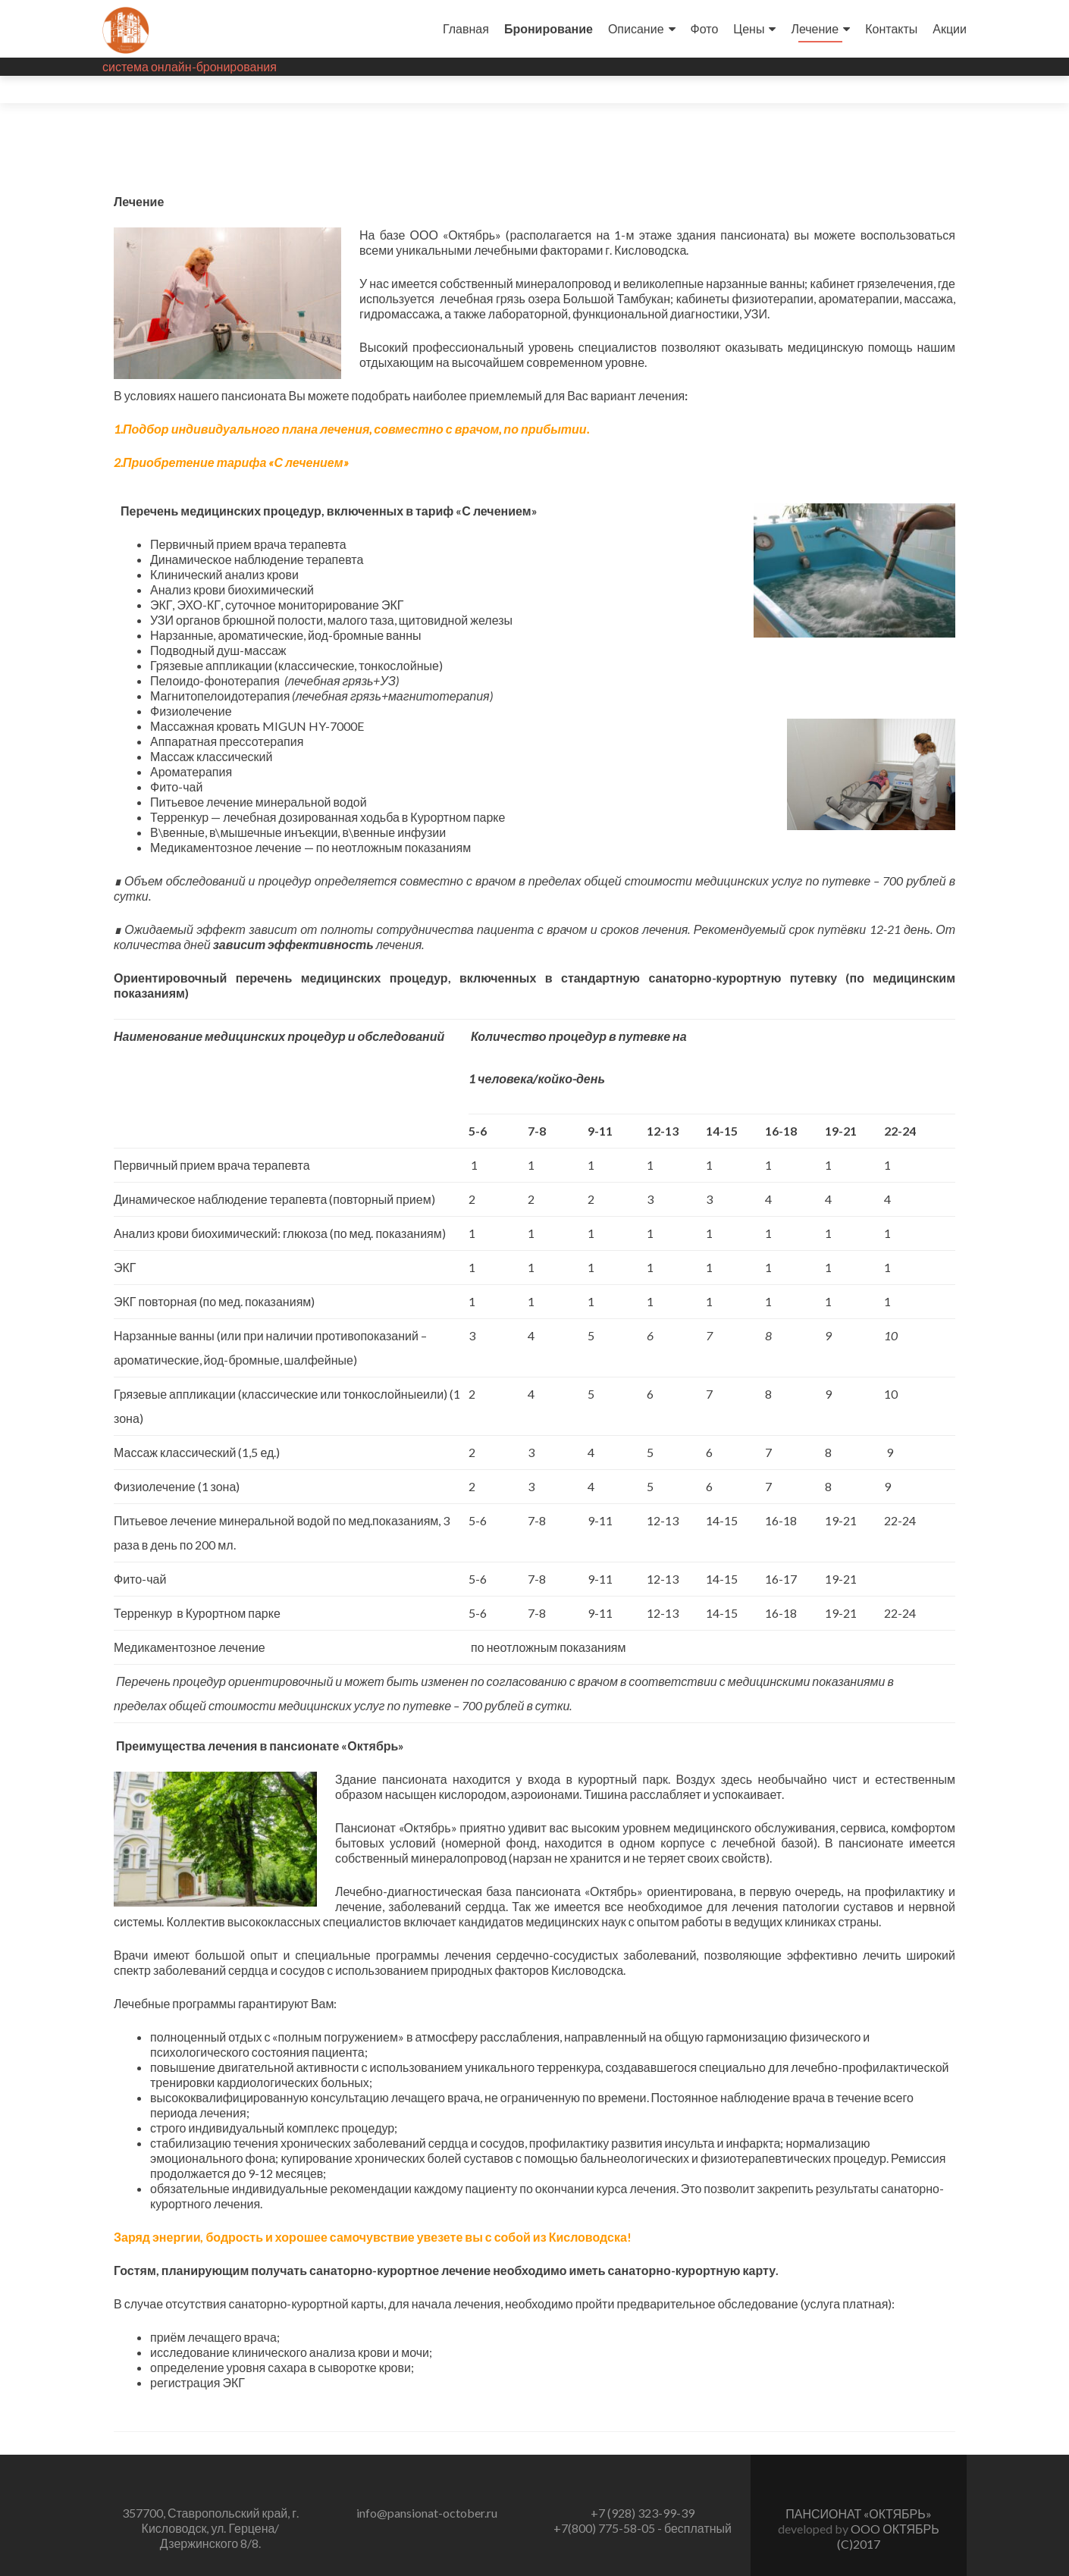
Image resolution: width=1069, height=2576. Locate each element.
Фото (705, 28)
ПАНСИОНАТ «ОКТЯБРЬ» (858, 2486)
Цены (748, 28)
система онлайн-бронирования (189, 66)
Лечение (815, 28)
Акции (950, 28)
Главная (466, 28)
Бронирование (548, 28)
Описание (636, 28)
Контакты (891, 28)
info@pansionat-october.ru (426, 2485)
